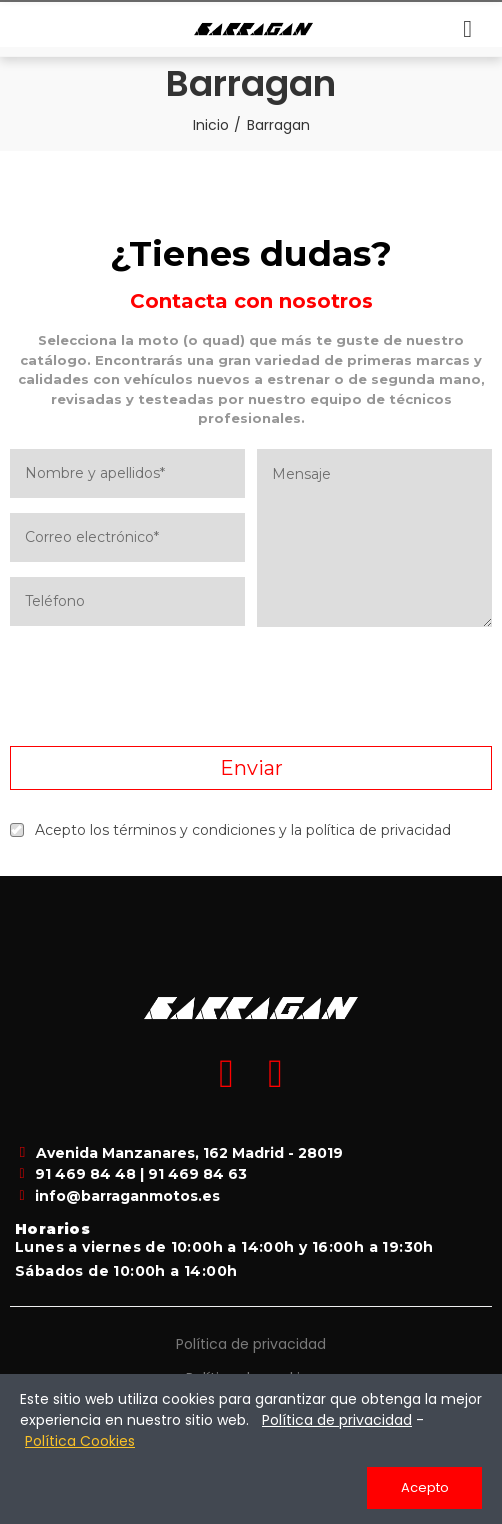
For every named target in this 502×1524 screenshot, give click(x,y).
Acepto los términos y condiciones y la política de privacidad (230, 830)
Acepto (425, 1487)
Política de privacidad (251, 1344)
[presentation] (251, 687)
